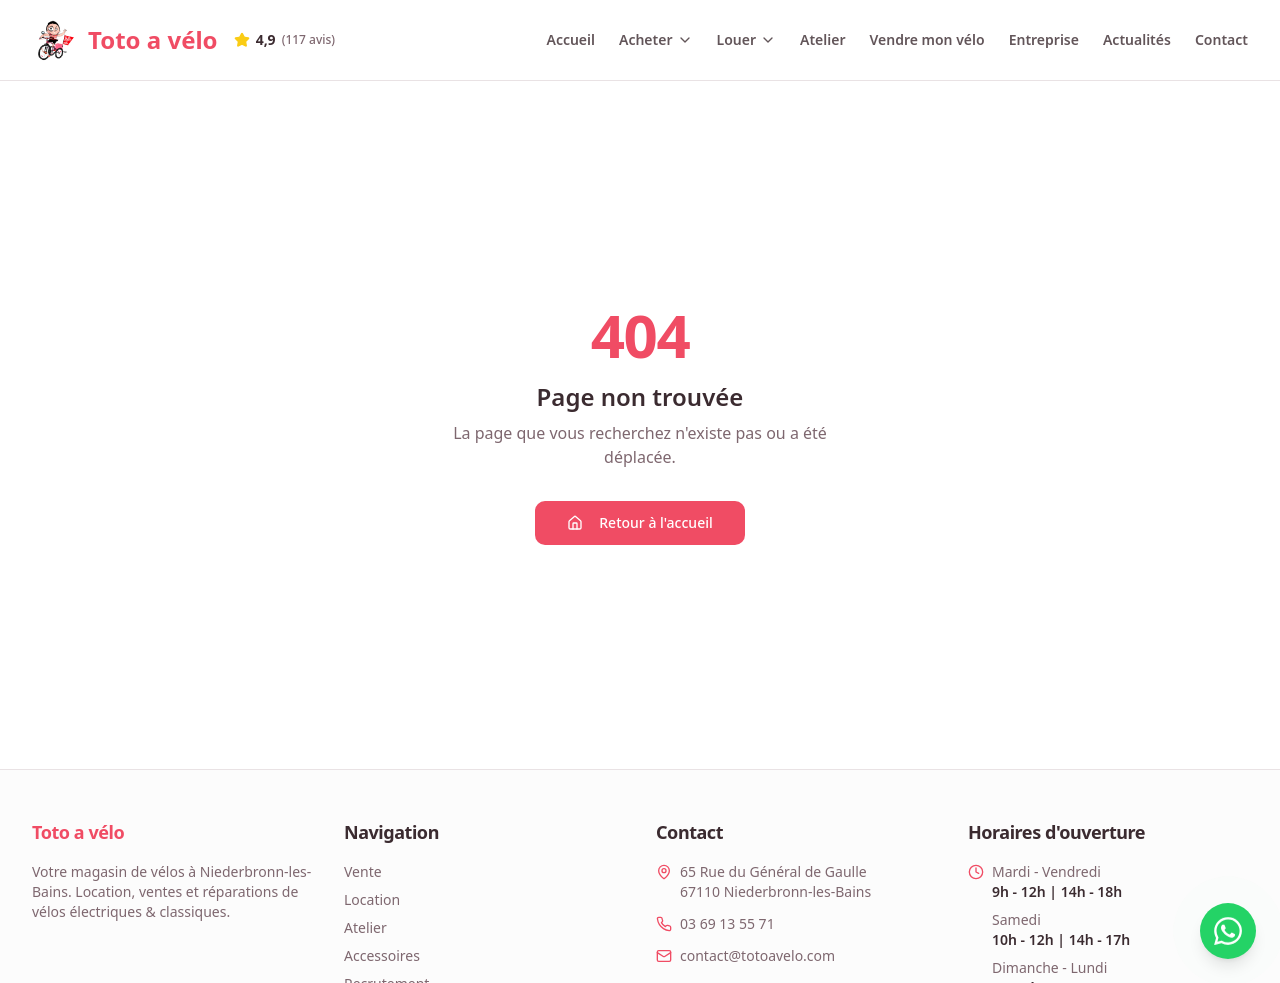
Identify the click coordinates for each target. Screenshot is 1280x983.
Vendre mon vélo (926, 39)
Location (372, 899)
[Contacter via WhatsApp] (1206, 931)
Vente (363, 871)
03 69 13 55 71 (727, 923)
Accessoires (382, 955)
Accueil (570, 39)
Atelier (822, 39)
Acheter (656, 39)
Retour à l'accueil (639, 522)
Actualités (1137, 39)
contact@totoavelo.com (757, 955)
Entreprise (1044, 39)
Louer (746, 39)
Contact (1221, 39)
